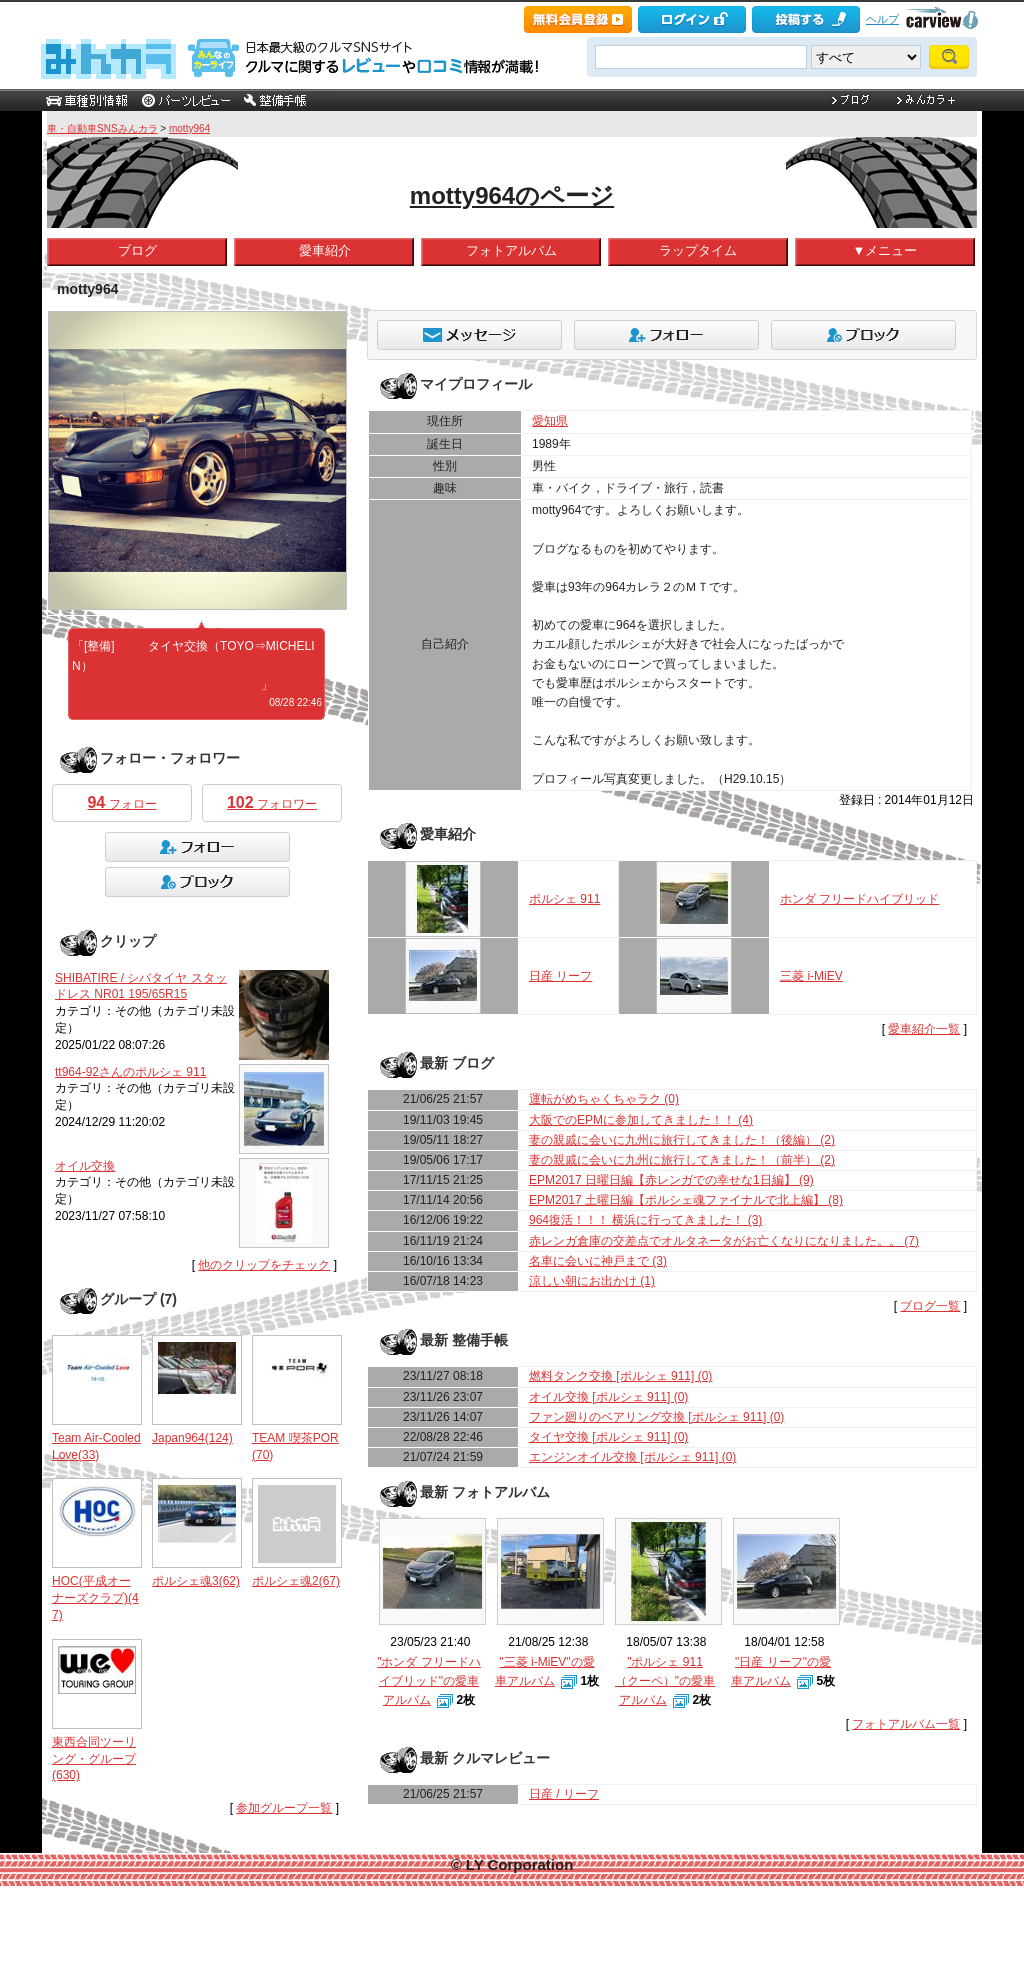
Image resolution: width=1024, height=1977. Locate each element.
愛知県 (550, 421)
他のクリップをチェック (264, 1265)
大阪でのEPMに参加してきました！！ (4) (641, 1120)
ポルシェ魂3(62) (196, 1581)
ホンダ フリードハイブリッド (859, 899)
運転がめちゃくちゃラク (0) (604, 1099)
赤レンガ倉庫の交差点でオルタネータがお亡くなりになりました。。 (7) (724, 1241)
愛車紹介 (325, 250)
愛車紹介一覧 (924, 1029)
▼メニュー (884, 250)
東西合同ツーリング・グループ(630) (94, 1759)
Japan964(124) (192, 1438)
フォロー (121, 802)
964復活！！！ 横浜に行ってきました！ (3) (645, 1220)
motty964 (189, 128)
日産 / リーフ (564, 1794)
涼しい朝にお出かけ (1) (592, 1281)
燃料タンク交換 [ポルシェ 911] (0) (620, 1376)
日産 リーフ (560, 976)
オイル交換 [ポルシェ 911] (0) (608, 1397)
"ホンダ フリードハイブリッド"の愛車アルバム (429, 1681)
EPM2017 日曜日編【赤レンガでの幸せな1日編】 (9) (671, 1180)
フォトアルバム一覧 (906, 1724)
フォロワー (272, 802)
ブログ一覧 (930, 1306)
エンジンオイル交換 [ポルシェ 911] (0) (632, 1457)
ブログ (137, 250)
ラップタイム (698, 250)
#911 (131, 646)
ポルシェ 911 (564, 899)
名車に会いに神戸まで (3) (598, 1261)
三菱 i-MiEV (811, 976)
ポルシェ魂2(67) (296, 1581)
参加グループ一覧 (284, 1808)
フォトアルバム (511, 250)
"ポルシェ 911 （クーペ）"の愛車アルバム (665, 1681)
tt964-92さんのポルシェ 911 (130, 1072)
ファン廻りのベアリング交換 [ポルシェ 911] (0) (656, 1417)
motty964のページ (512, 195)
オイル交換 (85, 1166)
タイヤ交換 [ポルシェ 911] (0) (608, 1437)
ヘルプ (882, 19)
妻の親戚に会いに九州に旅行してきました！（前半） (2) (682, 1160)
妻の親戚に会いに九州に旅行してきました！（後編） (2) (682, 1140)
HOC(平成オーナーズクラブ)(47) (95, 1598)
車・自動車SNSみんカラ (102, 128)
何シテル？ (236, 702)
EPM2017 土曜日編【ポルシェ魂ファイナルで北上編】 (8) (686, 1200)
